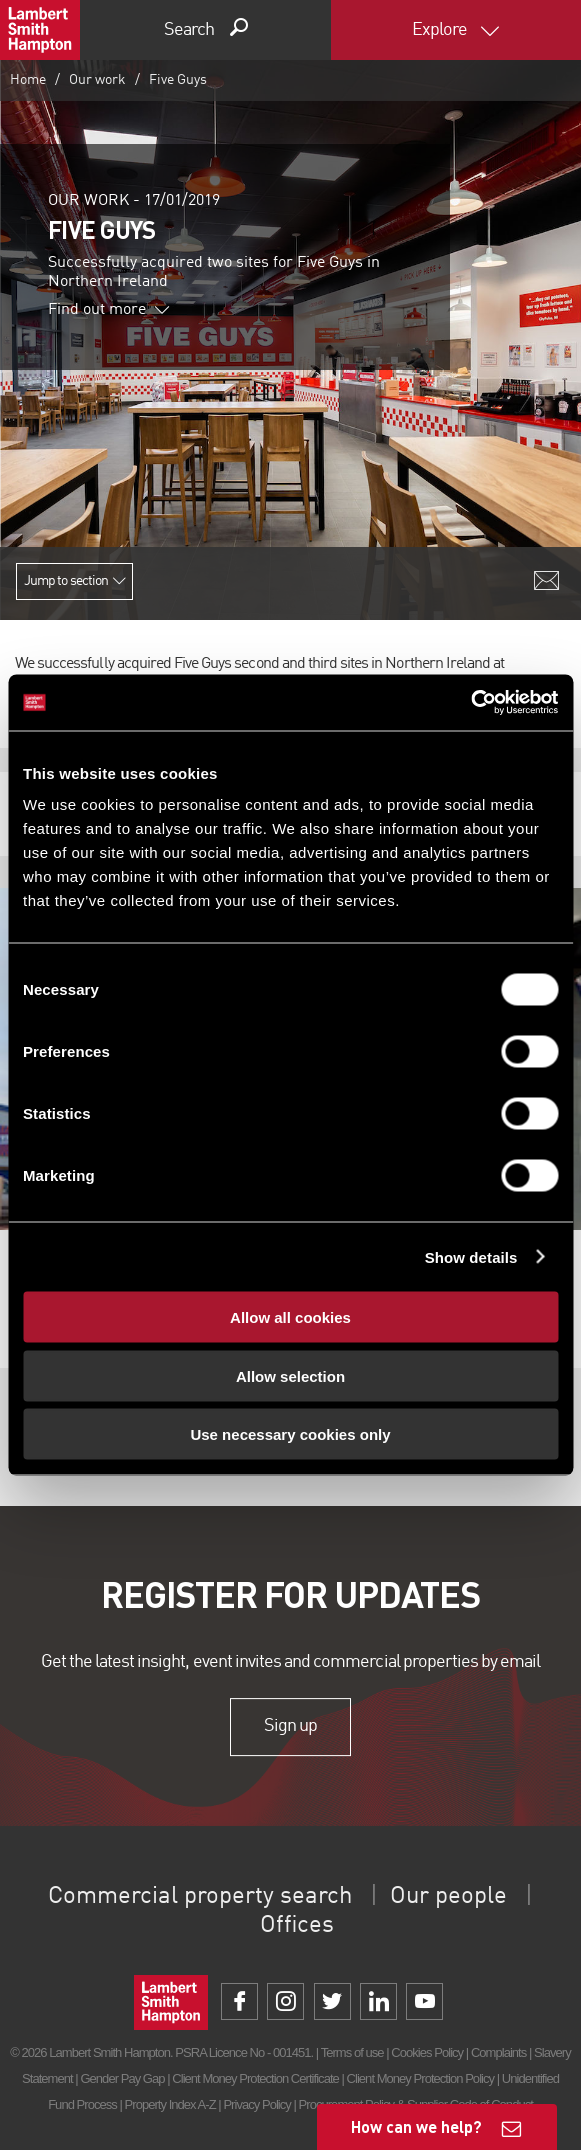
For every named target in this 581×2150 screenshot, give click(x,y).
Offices (297, 1926)
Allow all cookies (290, 1317)
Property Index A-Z (170, 2104)
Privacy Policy (256, 2104)
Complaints (498, 2052)
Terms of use (352, 2052)
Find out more (109, 310)
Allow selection (290, 1375)
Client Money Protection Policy (421, 2078)
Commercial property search (200, 1897)
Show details (471, 1256)
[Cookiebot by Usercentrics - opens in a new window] (470, 703)
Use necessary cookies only (290, 1434)
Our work (97, 80)
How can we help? (416, 2126)
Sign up (290, 1727)
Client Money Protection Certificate (255, 2078)
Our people (448, 1897)
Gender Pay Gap (122, 2078)
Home (28, 80)
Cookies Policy (427, 2052)
